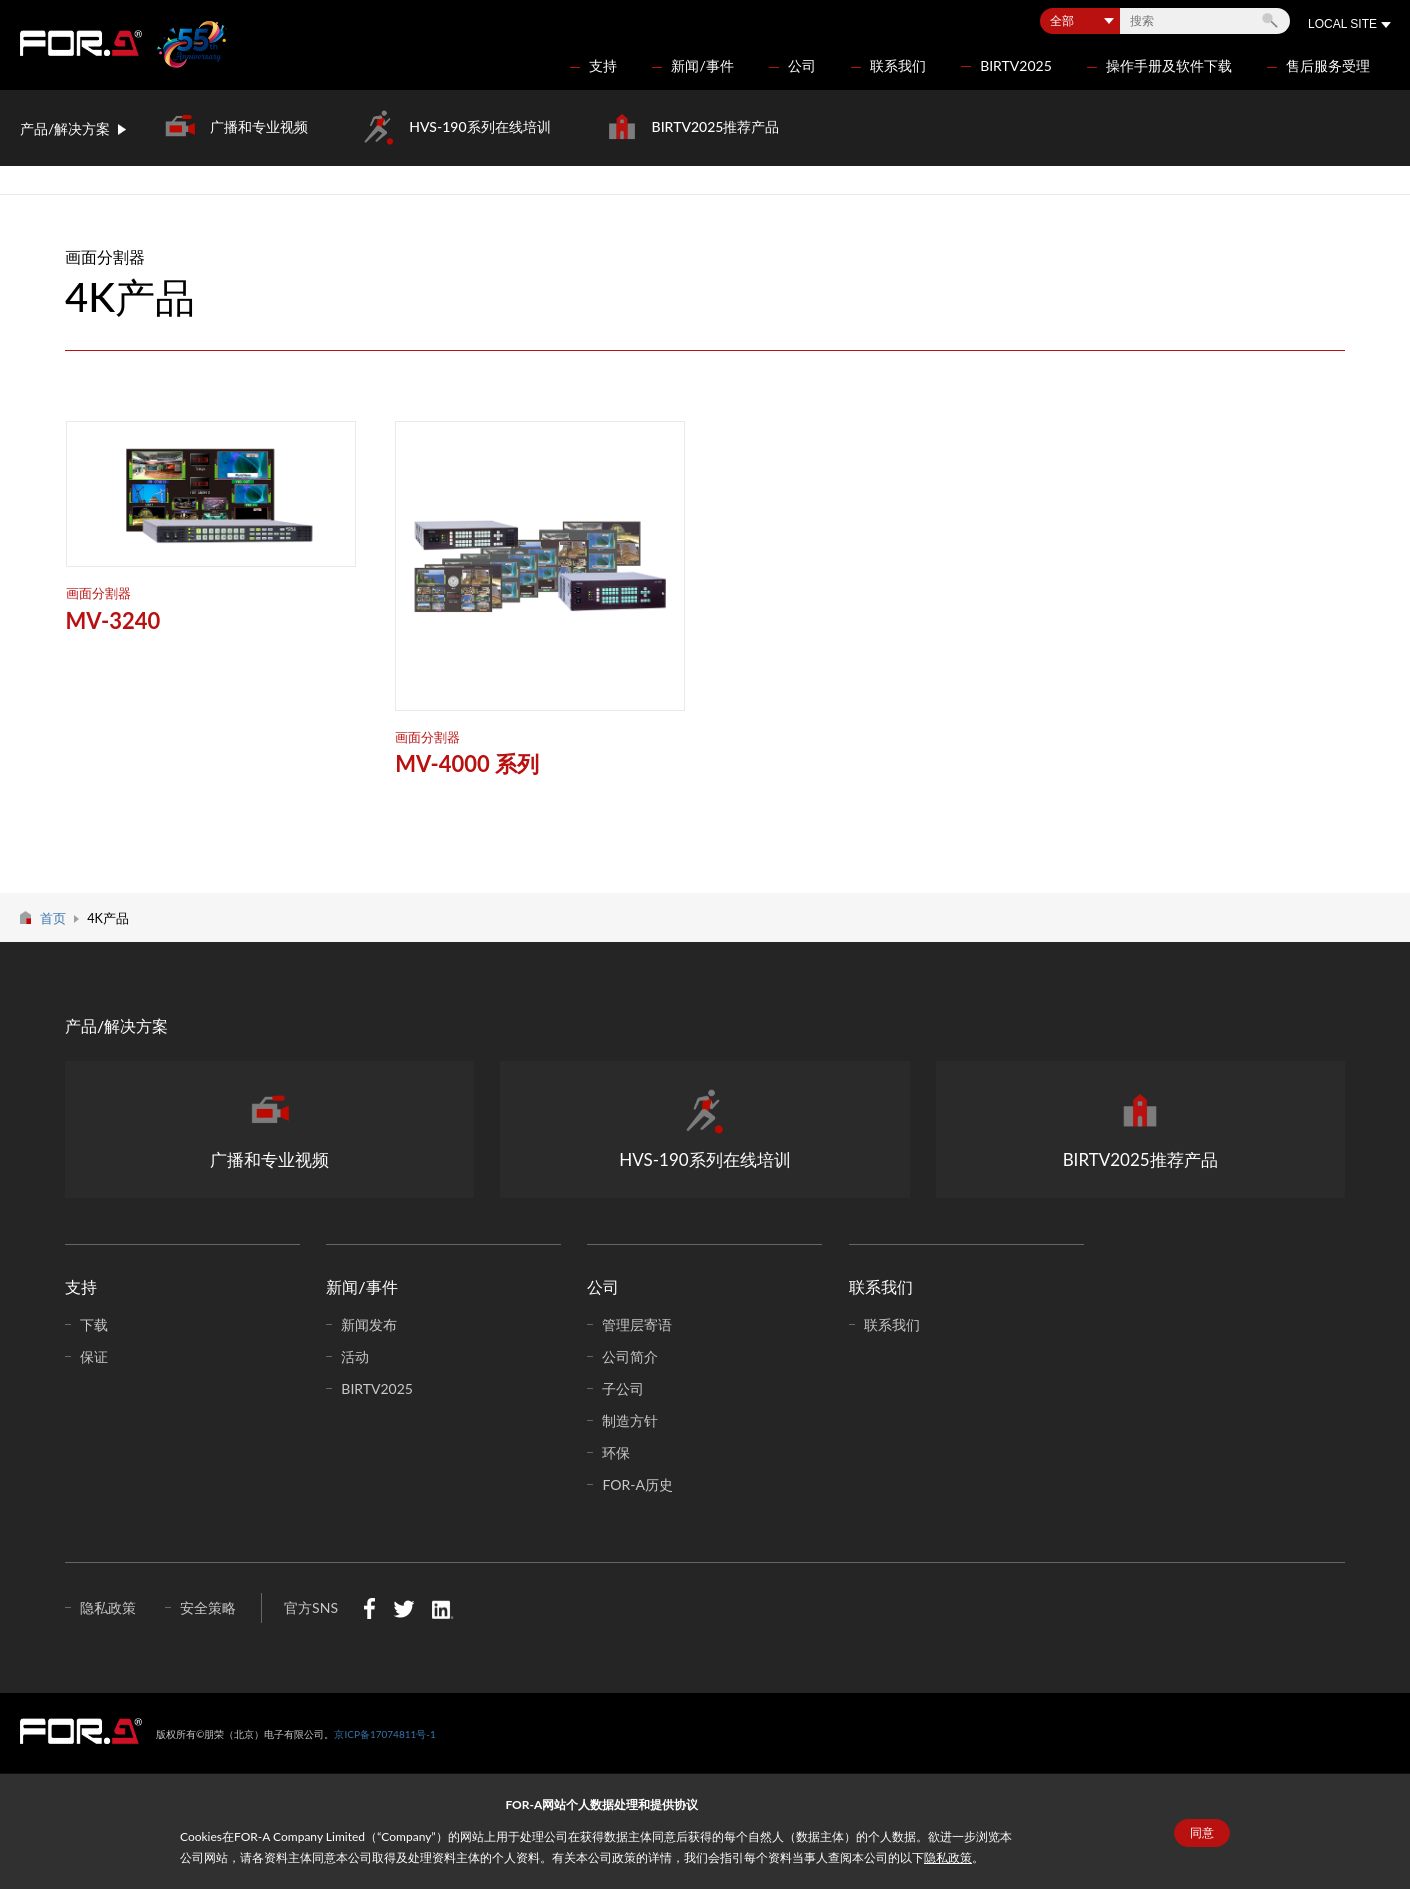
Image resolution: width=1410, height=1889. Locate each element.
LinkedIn (442, 1608)
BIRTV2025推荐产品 (716, 126)
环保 (616, 1452)
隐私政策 (948, 1857)
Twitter (403, 1608)
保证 (94, 1356)
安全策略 (208, 1607)
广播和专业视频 (259, 126)
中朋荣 (81, 1731)
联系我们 (898, 65)
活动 (355, 1356)
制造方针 (630, 1420)
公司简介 (630, 1356)
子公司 (623, 1388)
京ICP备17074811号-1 (384, 1734)
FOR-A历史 (637, 1484)
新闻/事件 (702, 65)
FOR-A (81, 43)
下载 (94, 1324)
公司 (802, 65)
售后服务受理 (1328, 65)
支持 (603, 65)
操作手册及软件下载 (1169, 65)
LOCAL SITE (1342, 24)
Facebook (369, 1608)
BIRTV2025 (1016, 65)
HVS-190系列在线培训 (479, 126)
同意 (1202, 1833)
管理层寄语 (637, 1324)
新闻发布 (369, 1324)
